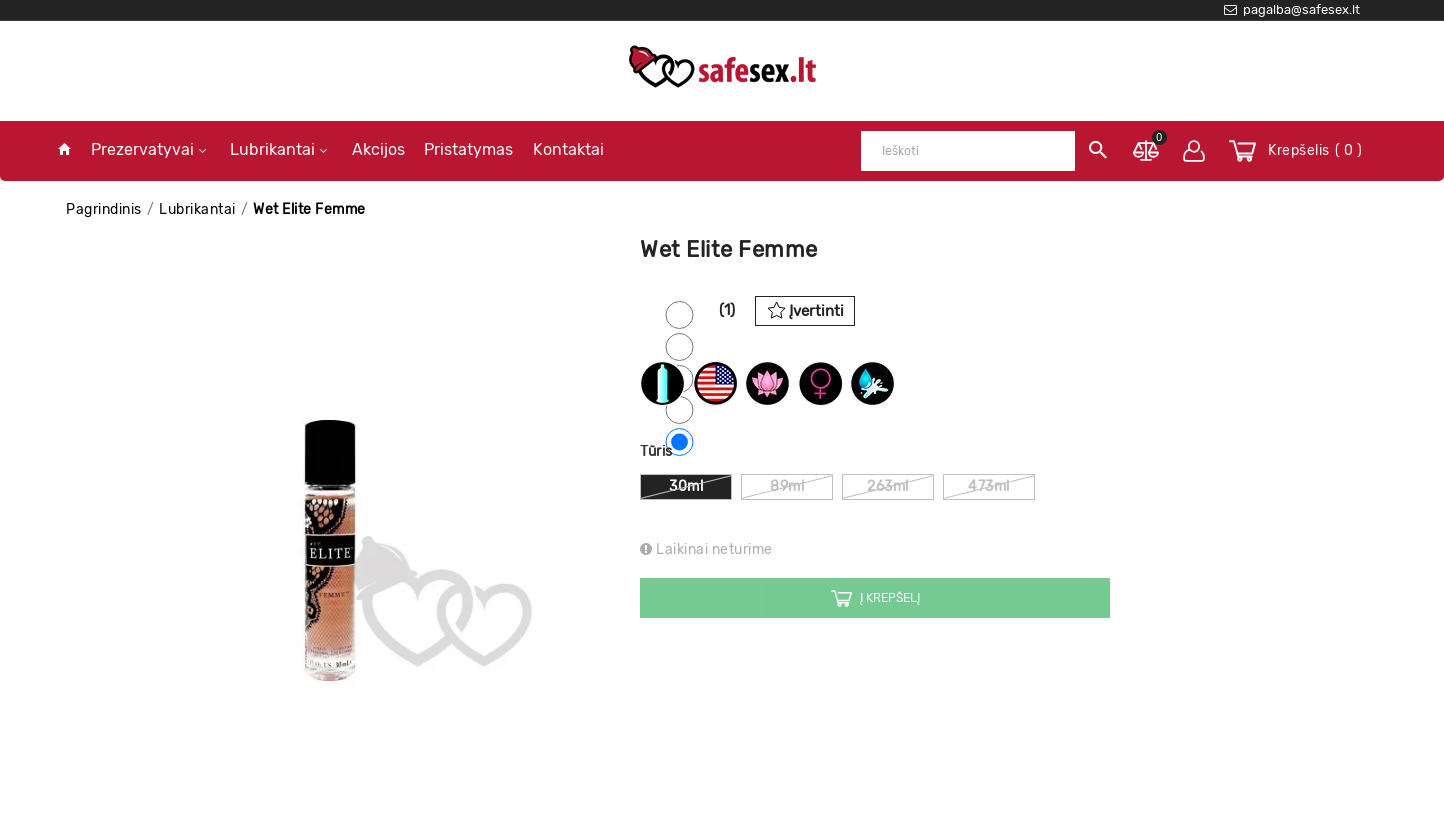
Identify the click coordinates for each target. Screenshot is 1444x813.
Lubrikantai (278, 149)
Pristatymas (468, 149)
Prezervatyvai (148, 149)
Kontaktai (568, 149)
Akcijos (378, 149)
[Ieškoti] (968, 151)
